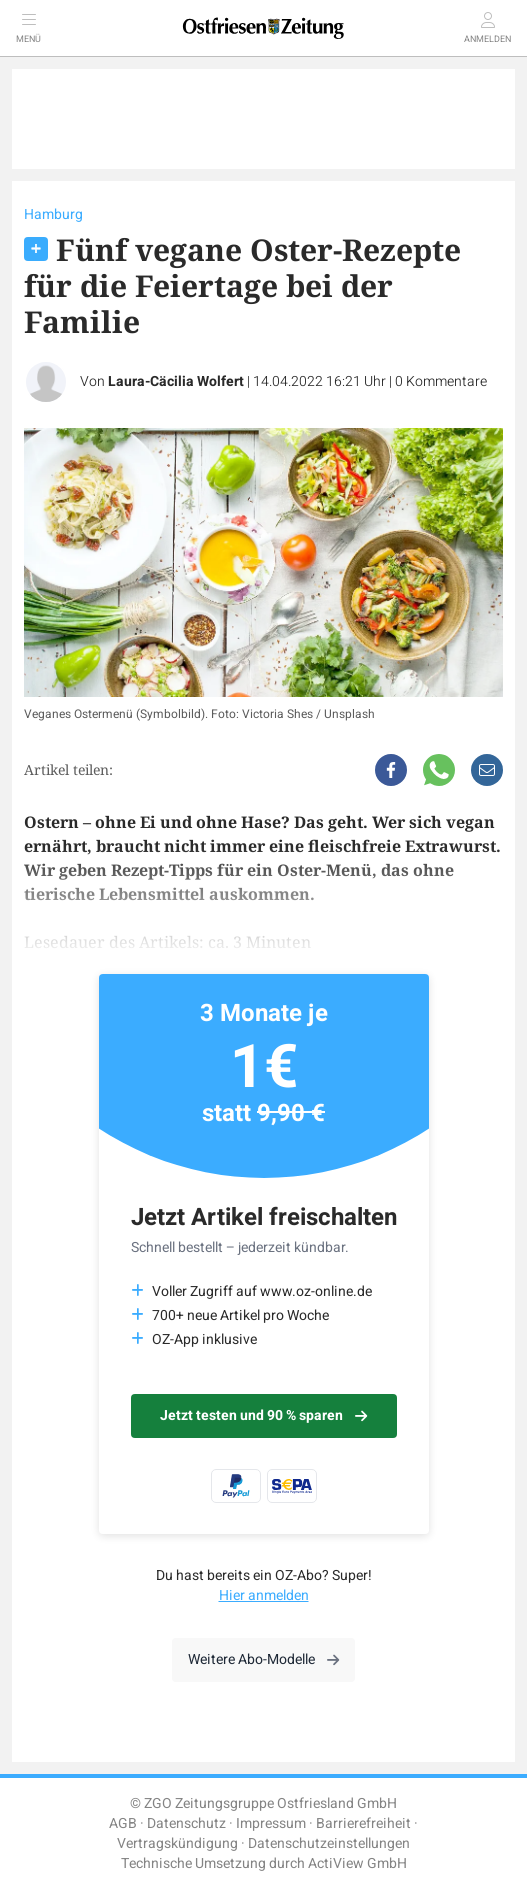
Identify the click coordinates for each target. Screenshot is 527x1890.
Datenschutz (186, 1823)
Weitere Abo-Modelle (263, 1659)
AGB (123, 1823)
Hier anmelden (264, 1595)
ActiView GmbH (357, 1863)
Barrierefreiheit (363, 1823)
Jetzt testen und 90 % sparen (263, 1415)
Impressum (271, 1823)
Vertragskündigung (177, 1843)
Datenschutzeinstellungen (329, 1843)
